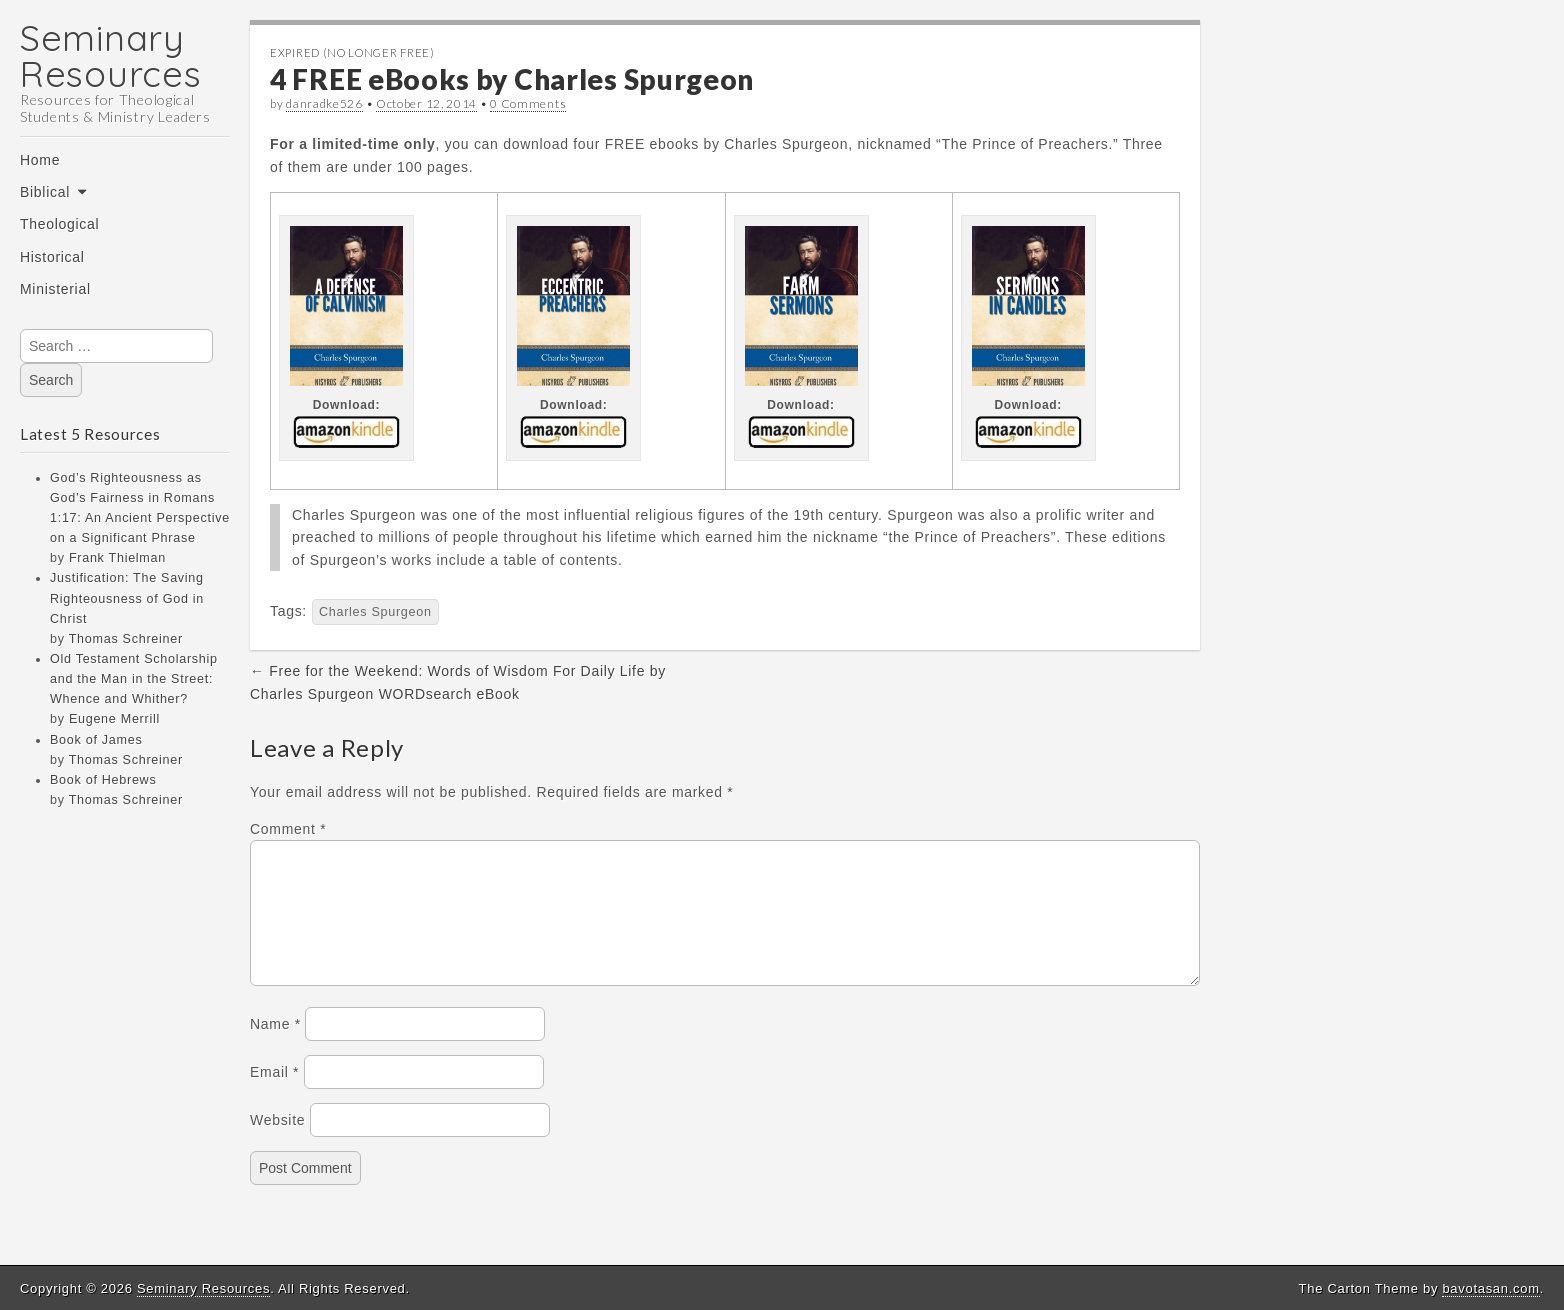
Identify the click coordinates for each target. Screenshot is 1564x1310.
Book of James (96, 740)
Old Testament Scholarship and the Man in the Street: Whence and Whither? (134, 679)
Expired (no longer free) (352, 52)
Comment (288, 829)
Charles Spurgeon (375, 612)
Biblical (45, 192)
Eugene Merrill (114, 719)
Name (275, 1048)
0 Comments (528, 103)
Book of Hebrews (103, 780)
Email (274, 1096)
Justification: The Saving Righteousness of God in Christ (127, 598)
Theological (59, 224)
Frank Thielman (117, 558)
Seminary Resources (110, 55)
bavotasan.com (1490, 1288)
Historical (52, 257)
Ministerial (55, 289)
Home (40, 160)
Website (277, 1144)
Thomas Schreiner (126, 639)
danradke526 (324, 103)
